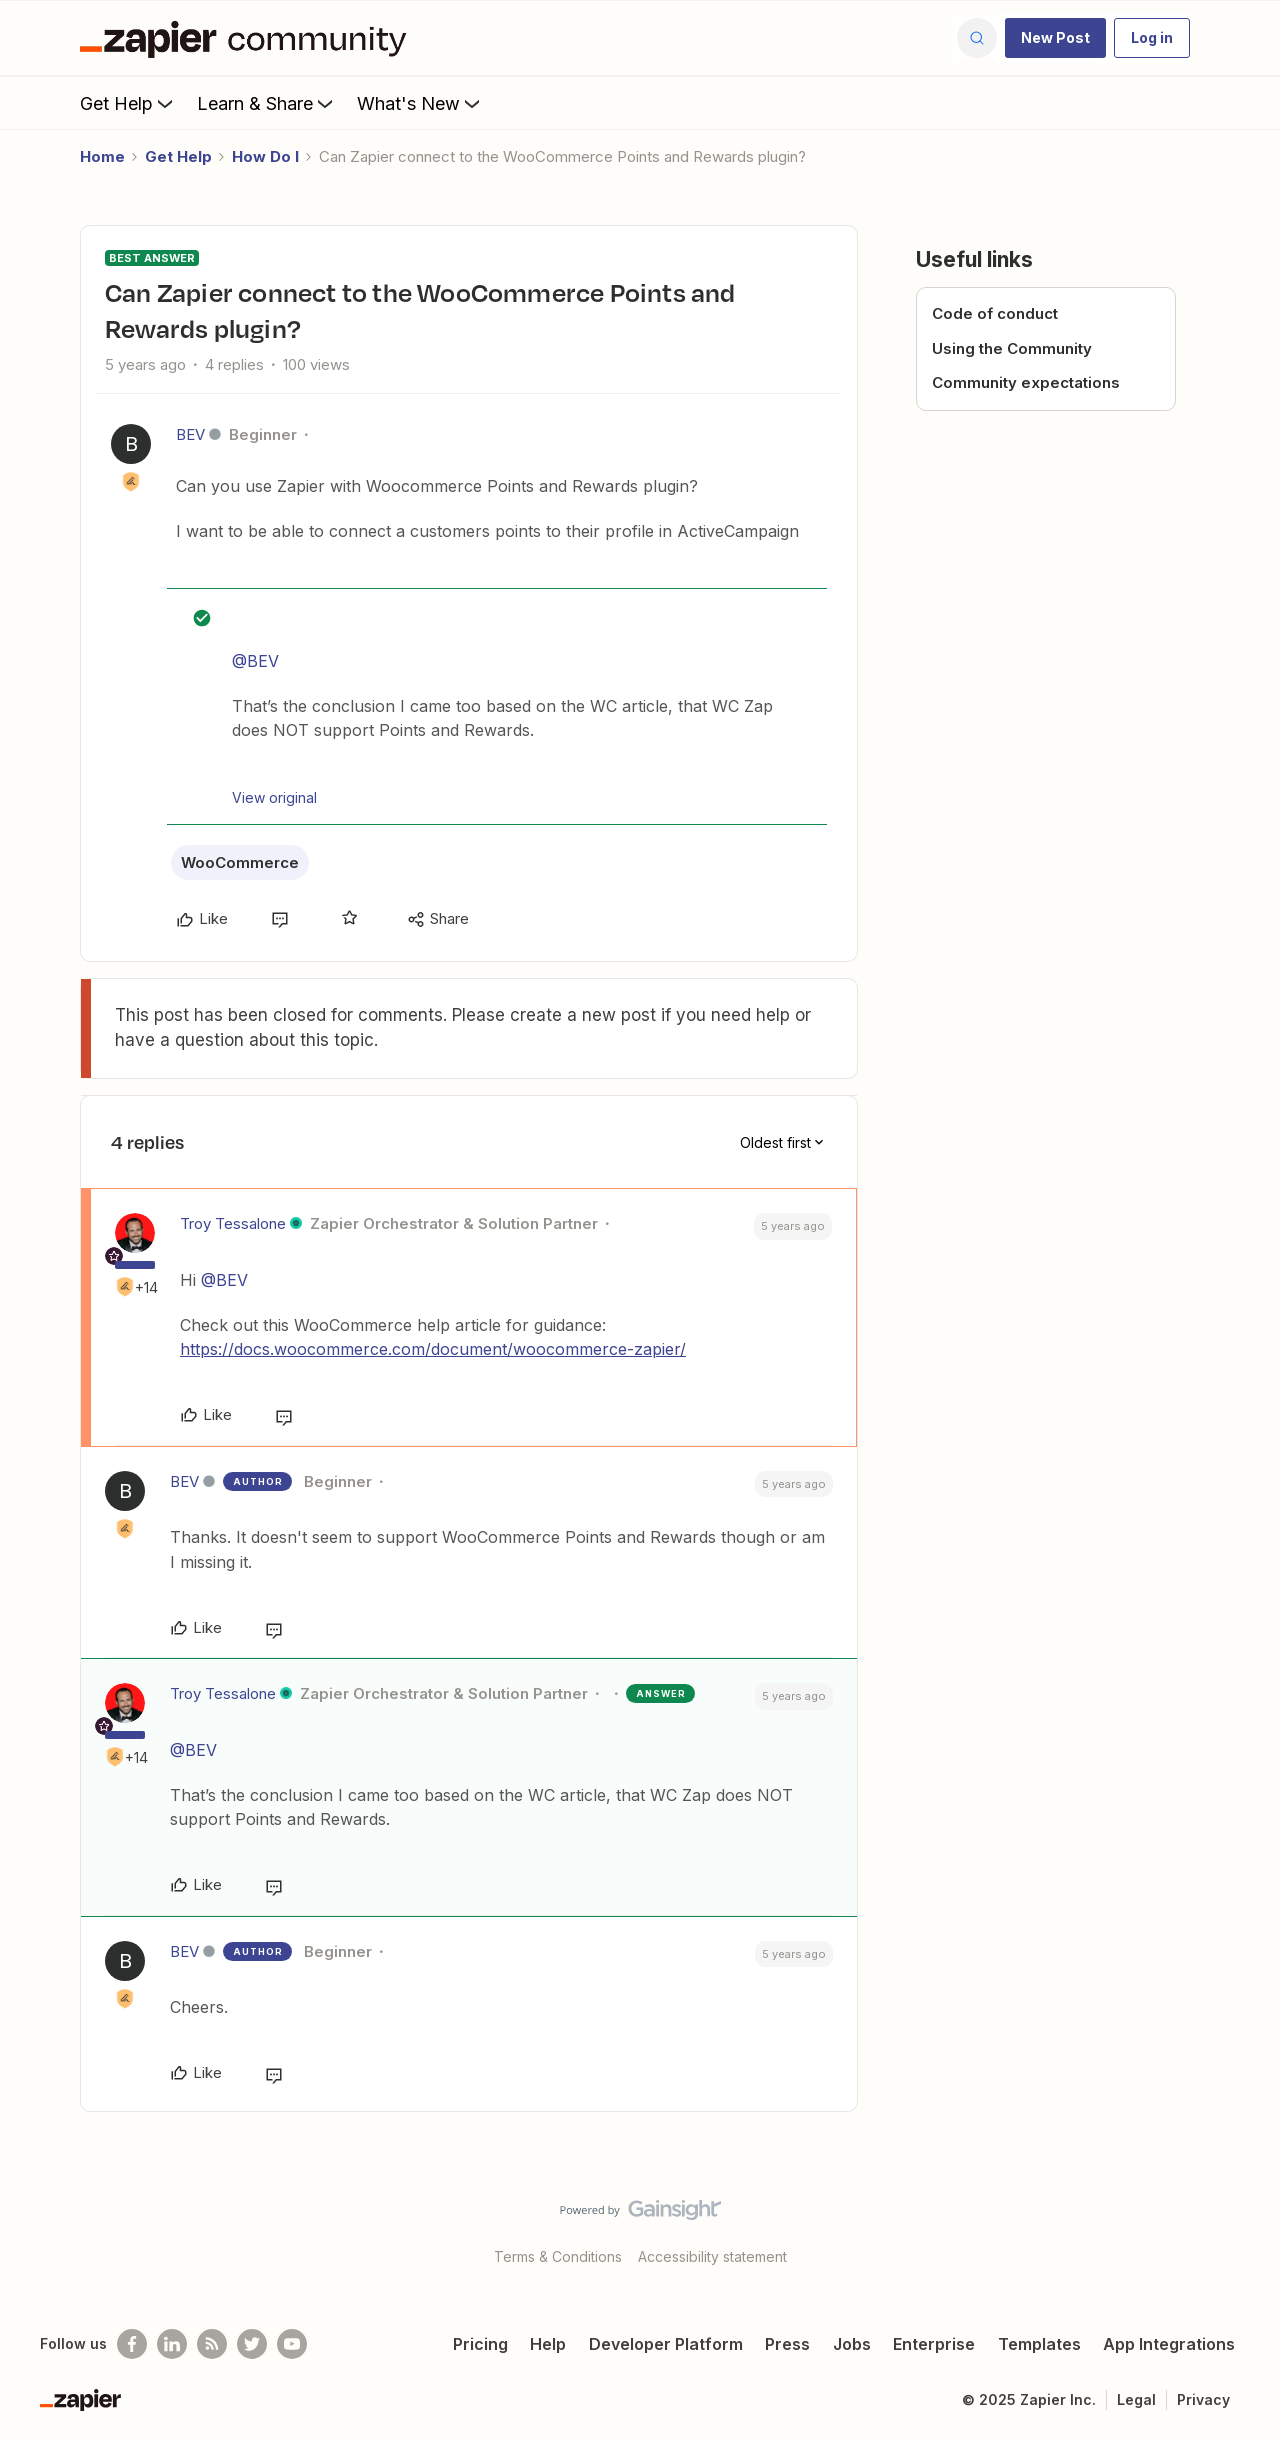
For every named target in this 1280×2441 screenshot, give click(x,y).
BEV (190, 434)
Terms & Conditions (558, 2256)
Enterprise (934, 2344)
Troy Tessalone (233, 1223)
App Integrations (1169, 2344)
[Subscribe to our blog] (212, 2344)
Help (548, 2344)
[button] (1055, 38)
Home (102, 156)
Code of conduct (995, 313)
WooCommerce (240, 862)
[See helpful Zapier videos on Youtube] (292, 2344)
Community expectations (1026, 382)
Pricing (480, 2344)
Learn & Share (267, 103)
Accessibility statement (712, 2256)
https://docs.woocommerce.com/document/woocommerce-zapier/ (433, 1349)
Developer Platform (666, 2344)
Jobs (852, 2344)
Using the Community (1012, 348)
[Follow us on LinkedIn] (172, 2344)
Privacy (1203, 2399)
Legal (1136, 2399)
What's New (420, 103)
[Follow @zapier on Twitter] (252, 2344)
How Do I (265, 156)
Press (787, 2344)
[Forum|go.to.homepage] (248, 38)
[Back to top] (1240, 2227)
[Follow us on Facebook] (132, 2344)
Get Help (128, 103)
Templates (1039, 2344)
